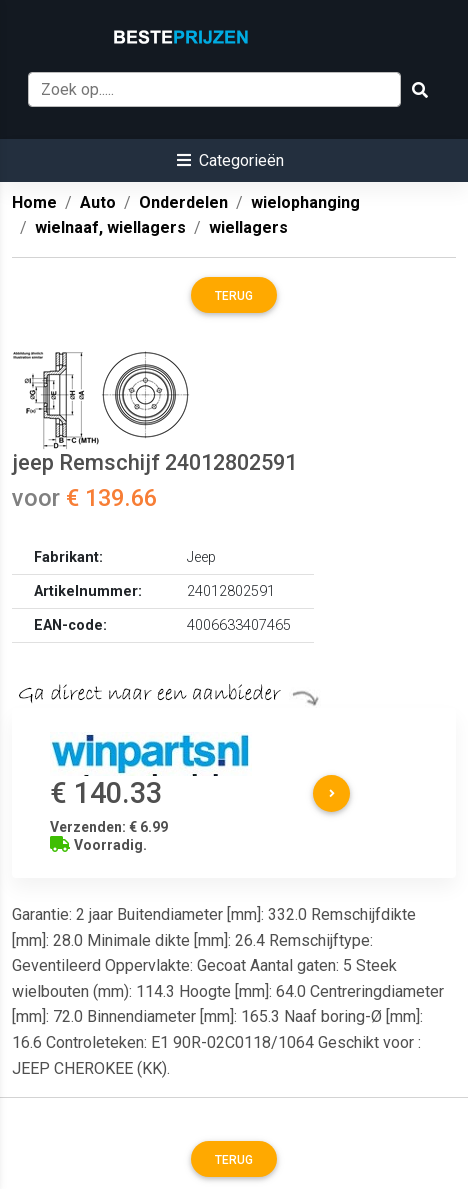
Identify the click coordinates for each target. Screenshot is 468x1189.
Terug (234, 296)
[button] (230, 160)
